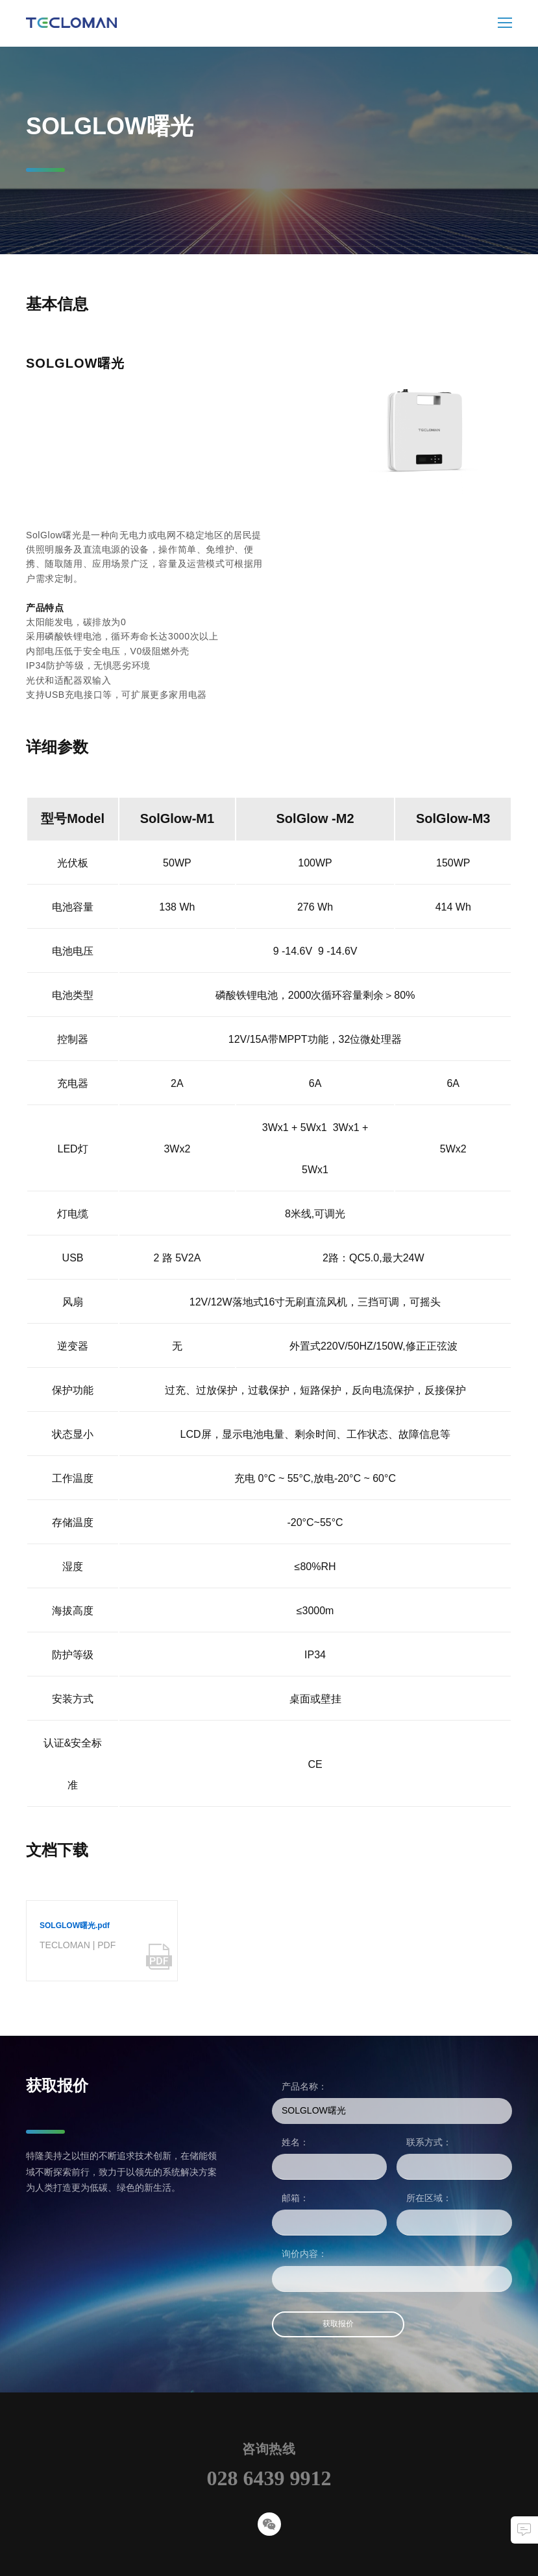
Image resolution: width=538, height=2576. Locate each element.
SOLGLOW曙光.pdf (75, 1925)
